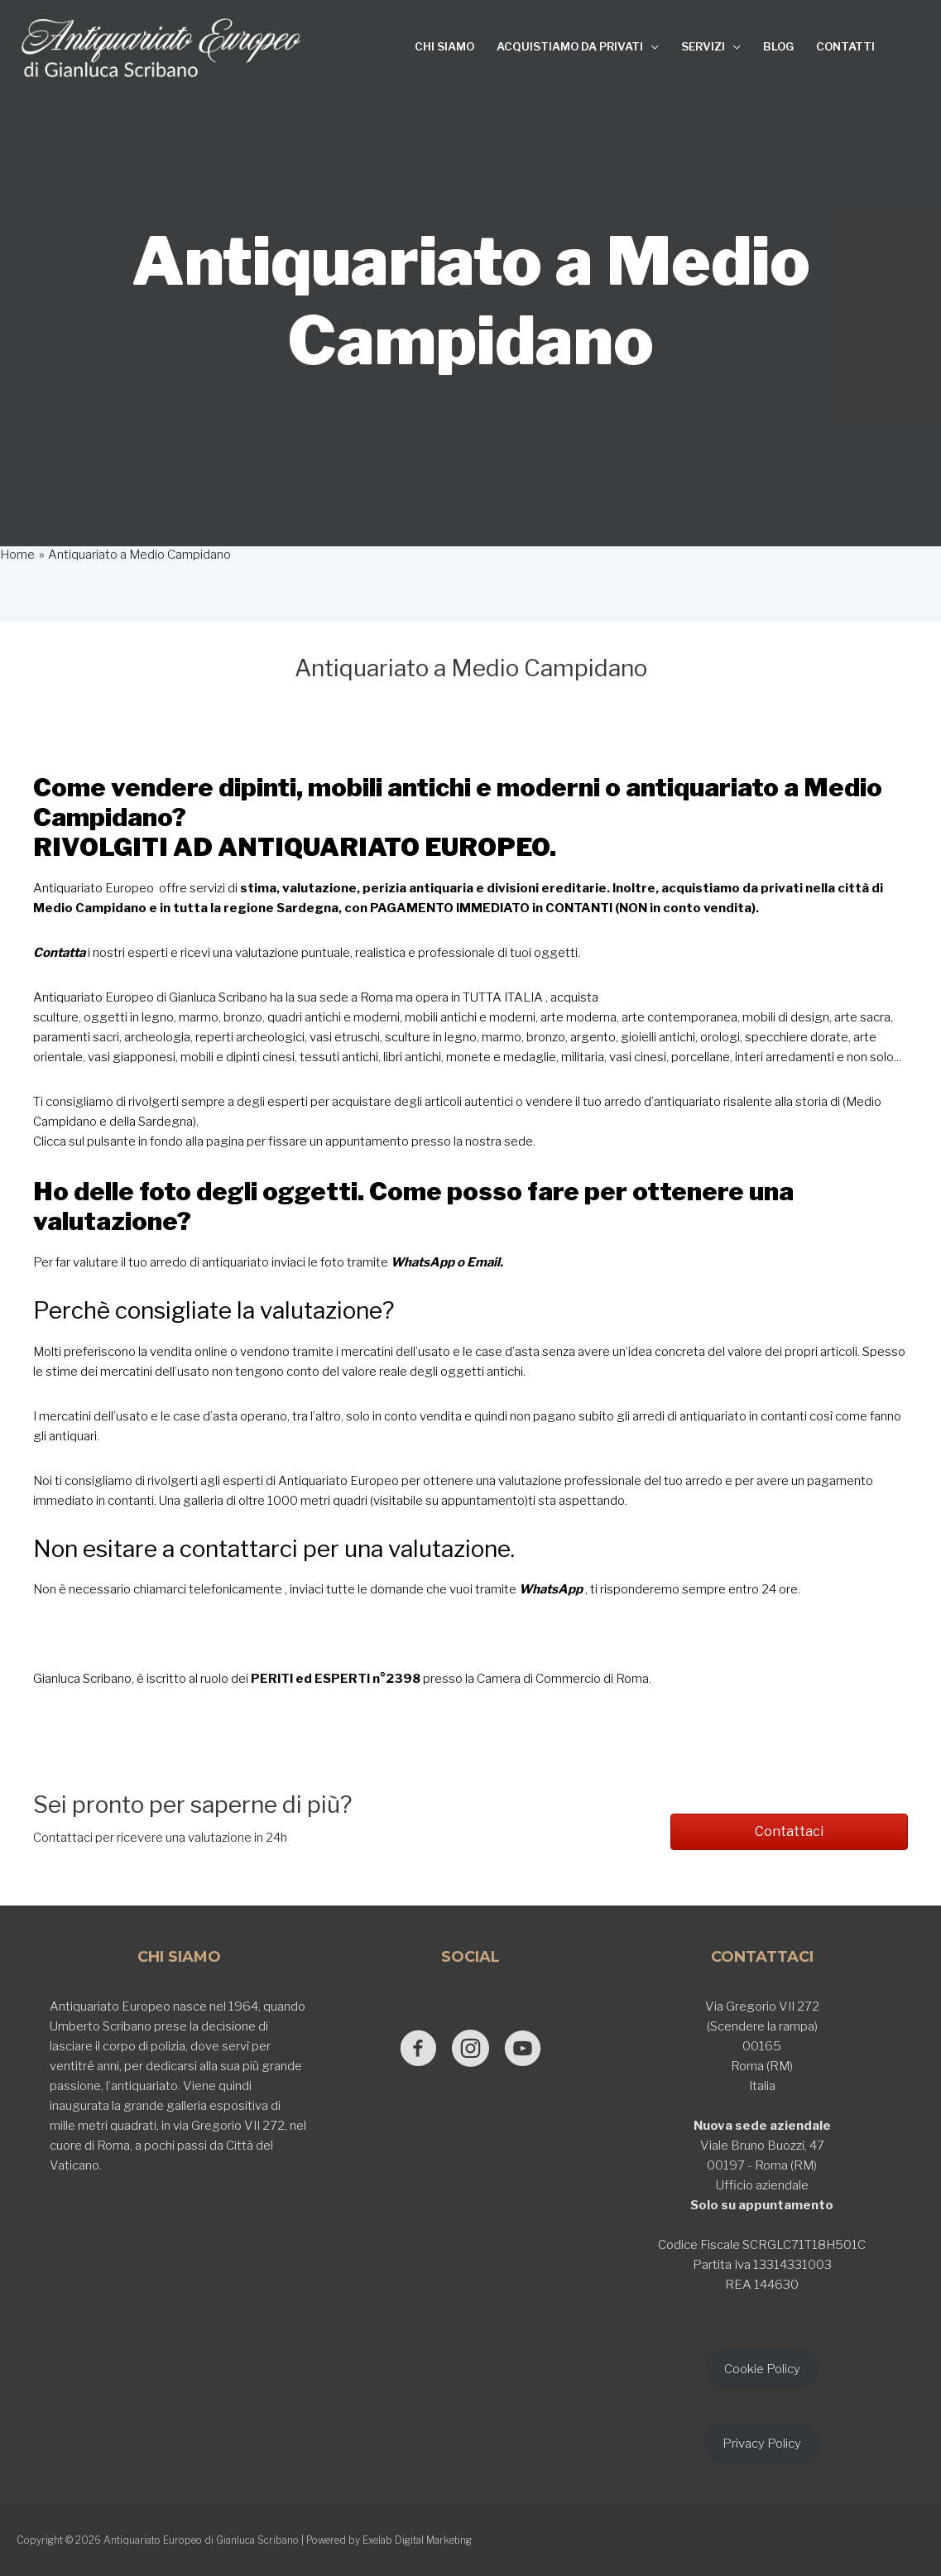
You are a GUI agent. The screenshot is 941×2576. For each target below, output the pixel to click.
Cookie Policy (762, 2369)
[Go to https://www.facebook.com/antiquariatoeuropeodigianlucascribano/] (418, 2050)
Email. (485, 1262)
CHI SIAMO (444, 46)
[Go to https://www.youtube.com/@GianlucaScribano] (522, 2050)
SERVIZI (703, 46)
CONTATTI (845, 46)
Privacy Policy (762, 2443)
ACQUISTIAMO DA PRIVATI (570, 46)
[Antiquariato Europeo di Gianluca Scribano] (161, 48)
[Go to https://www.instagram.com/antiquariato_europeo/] (470, 2050)
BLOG (778, 46)
